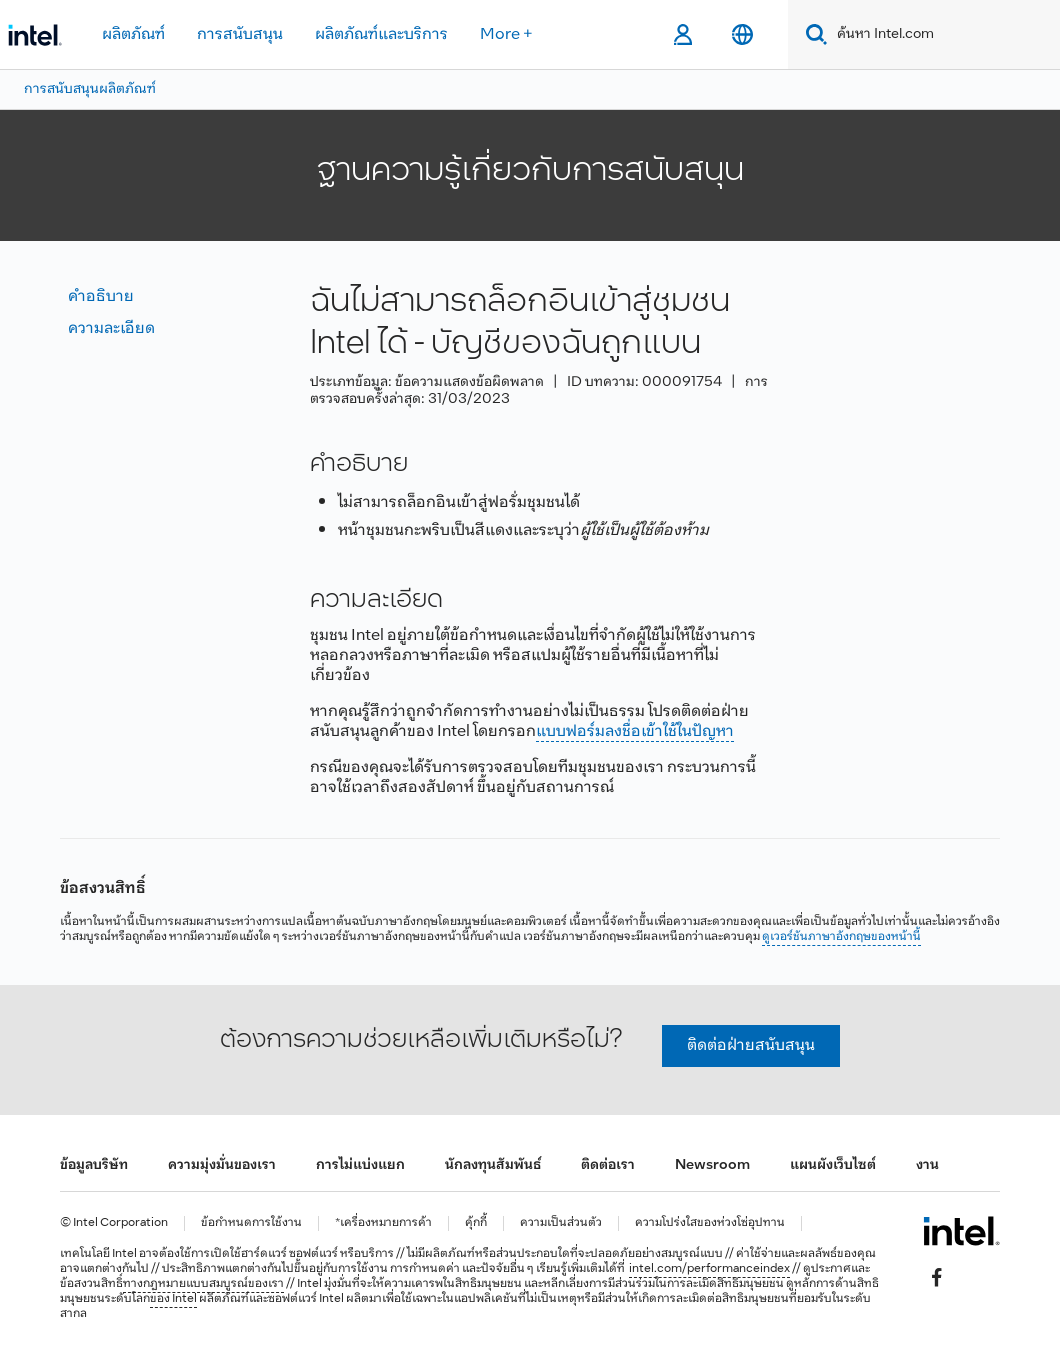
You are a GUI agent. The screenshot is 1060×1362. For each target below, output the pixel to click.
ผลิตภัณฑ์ (133, 34)
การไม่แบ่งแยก (360, 1165)
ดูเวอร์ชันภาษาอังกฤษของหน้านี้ (841, 937)
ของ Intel (173, 1299)
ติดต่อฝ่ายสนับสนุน (751, 1045)
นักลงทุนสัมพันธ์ (493, 1165)
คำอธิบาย (101, 296)
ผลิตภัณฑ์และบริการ (381, 34)
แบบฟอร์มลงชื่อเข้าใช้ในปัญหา (635, 731)
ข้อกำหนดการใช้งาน (251, 1223)
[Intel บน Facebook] (937, 1278)
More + (506, 34)
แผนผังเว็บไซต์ (833, 1165)
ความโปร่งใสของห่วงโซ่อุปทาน (710, 1223)
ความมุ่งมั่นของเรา (222, 1165)
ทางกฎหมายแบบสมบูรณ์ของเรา (203, 1284)
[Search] (812, 34)
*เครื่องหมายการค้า (383, 1223)
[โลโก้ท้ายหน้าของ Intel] (961, 1231)
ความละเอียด (111, 328)
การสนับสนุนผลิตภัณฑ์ (90, 89)
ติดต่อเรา (608, 1165)
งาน (927, 1165)
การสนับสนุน (240, 34)
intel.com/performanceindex (709, 1269)
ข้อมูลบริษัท (94, 1165)
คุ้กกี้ (476, 1223)
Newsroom (712, 1165)
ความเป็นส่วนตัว (561, 1223)
